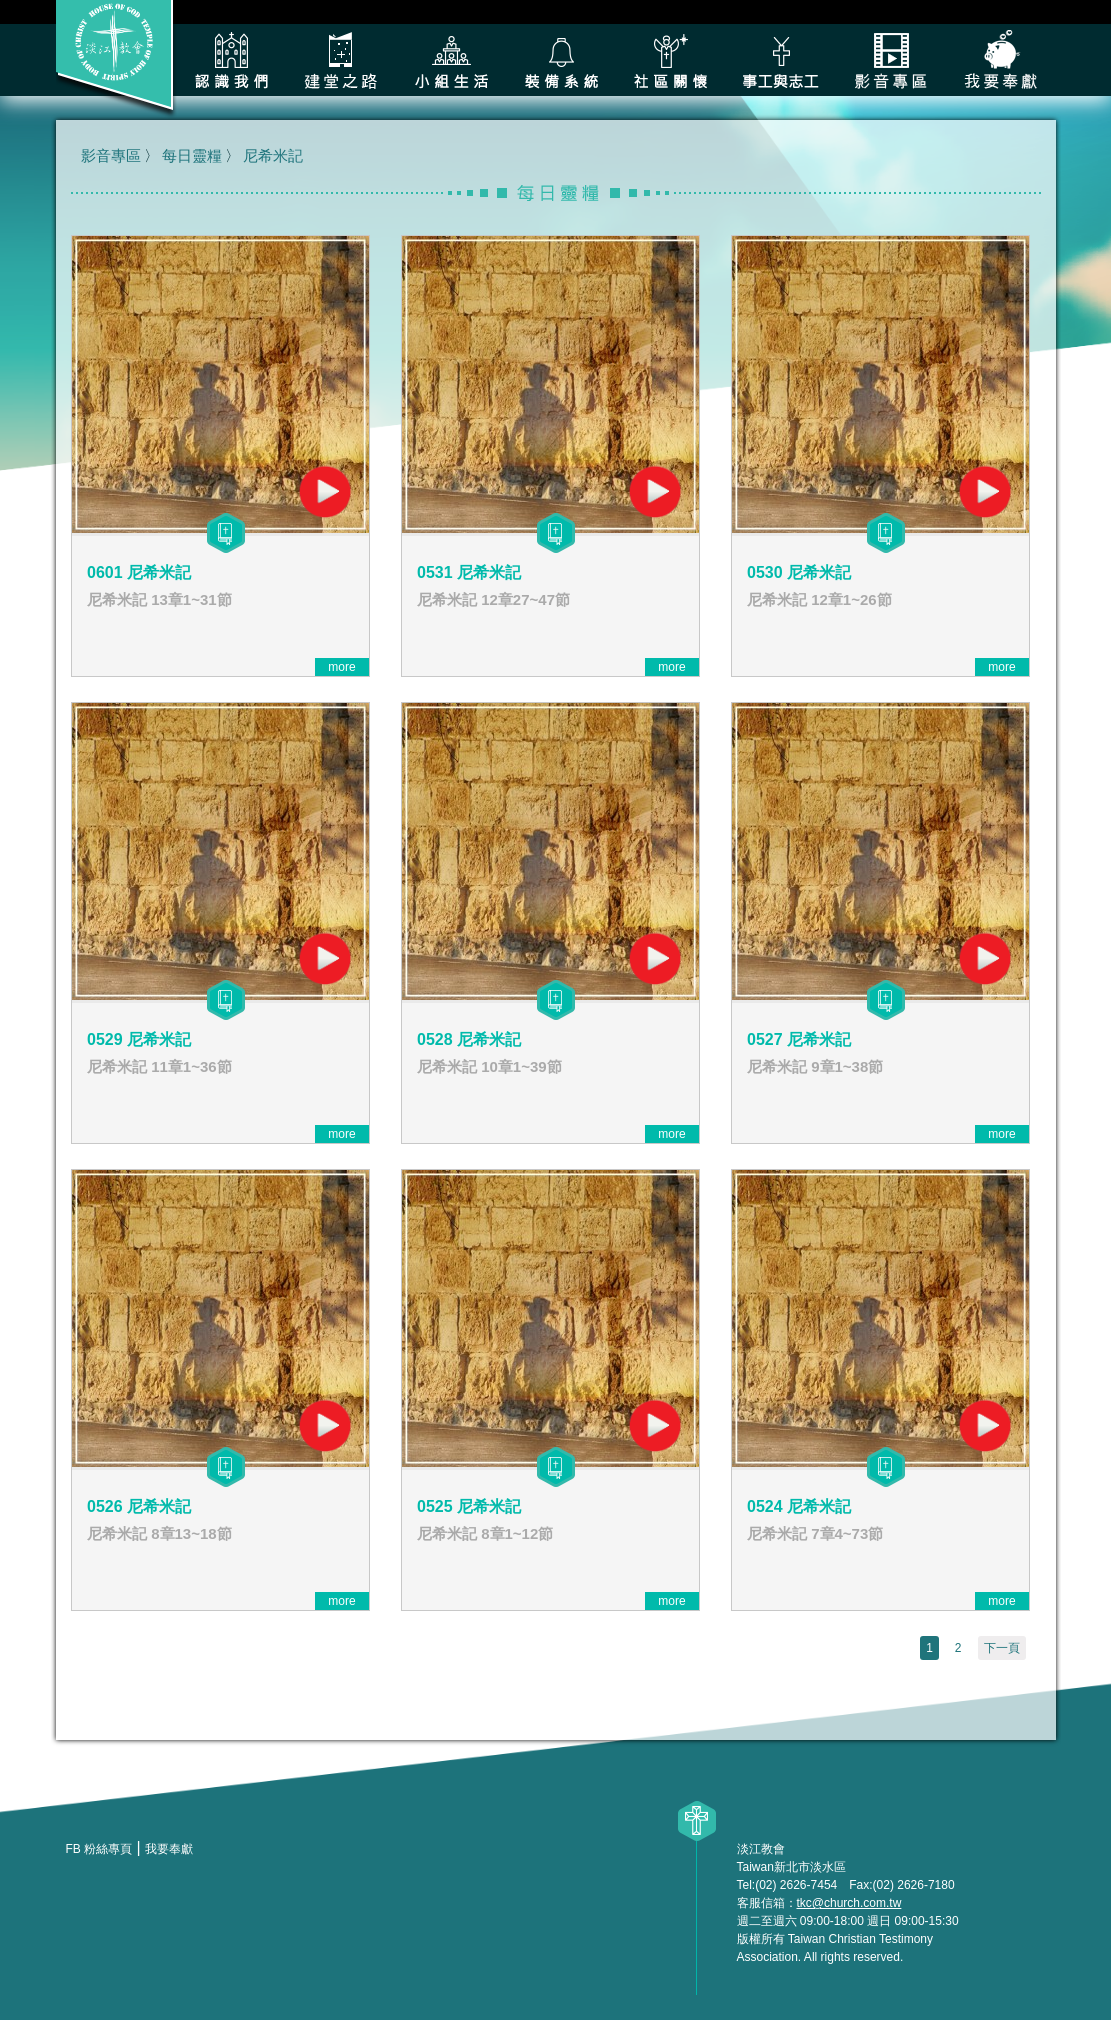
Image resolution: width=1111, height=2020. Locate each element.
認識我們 (231, 60)
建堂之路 (341, 60)
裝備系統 (561, 60)
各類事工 (781, 60)
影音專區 (891, 60)
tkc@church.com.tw (849, 1903)
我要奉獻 (1001, 60)
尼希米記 (273, 155)
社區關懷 (671, 60)
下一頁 (1002, 1648)
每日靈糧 (192, 155)
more (341, 667)
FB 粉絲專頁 (99, 1849)
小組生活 (451, 60)
